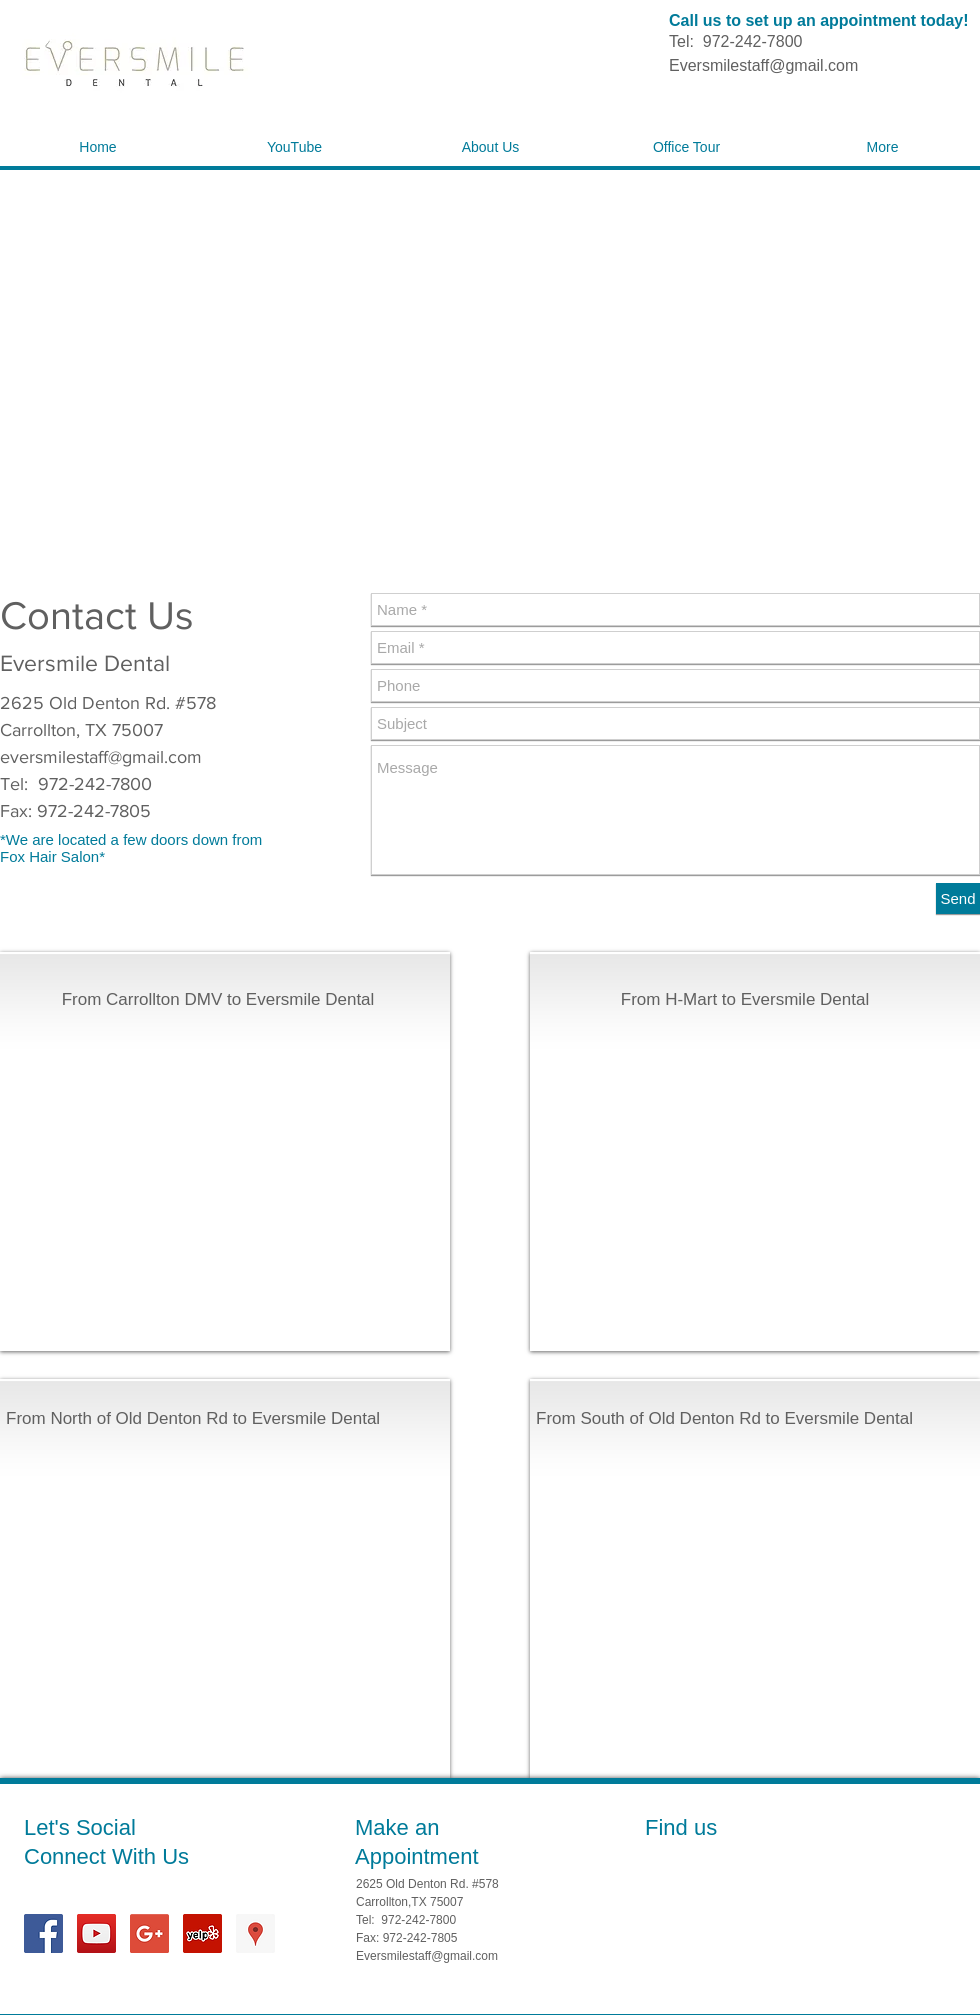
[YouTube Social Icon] (96, 1933)
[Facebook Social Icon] (43, 1933)
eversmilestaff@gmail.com (101, 757)
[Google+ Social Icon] (149, 1933)
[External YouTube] (218, 1166)
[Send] (958, 898)
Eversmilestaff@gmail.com (763, 65)
